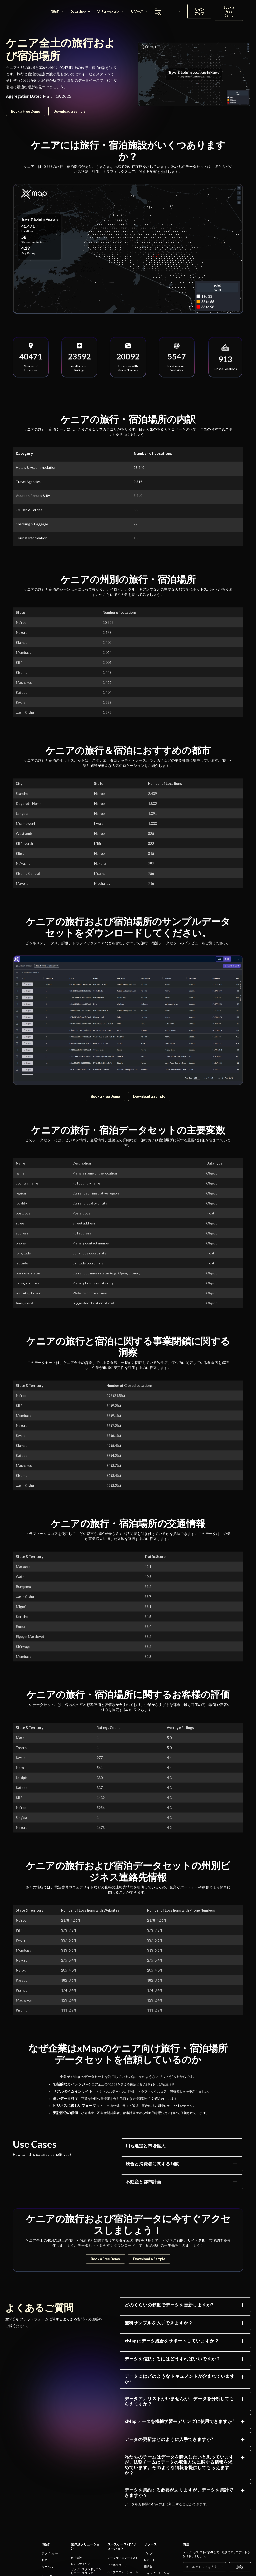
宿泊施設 (76, 2557)
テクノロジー (50, 2553)
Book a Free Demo (229, 11)
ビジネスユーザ (117, 2565)
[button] (57, 11)
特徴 (44, 2560)
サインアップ (199, 11)
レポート (149, 2560)
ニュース (158, 11)
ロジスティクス (80, 2563)
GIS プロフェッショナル (122, 2572)
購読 (240, 2567)
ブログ (148, 2553)
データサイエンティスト (122, 2557)
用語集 (148, 2566)
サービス (47, 2566)
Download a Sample (69, 111)
